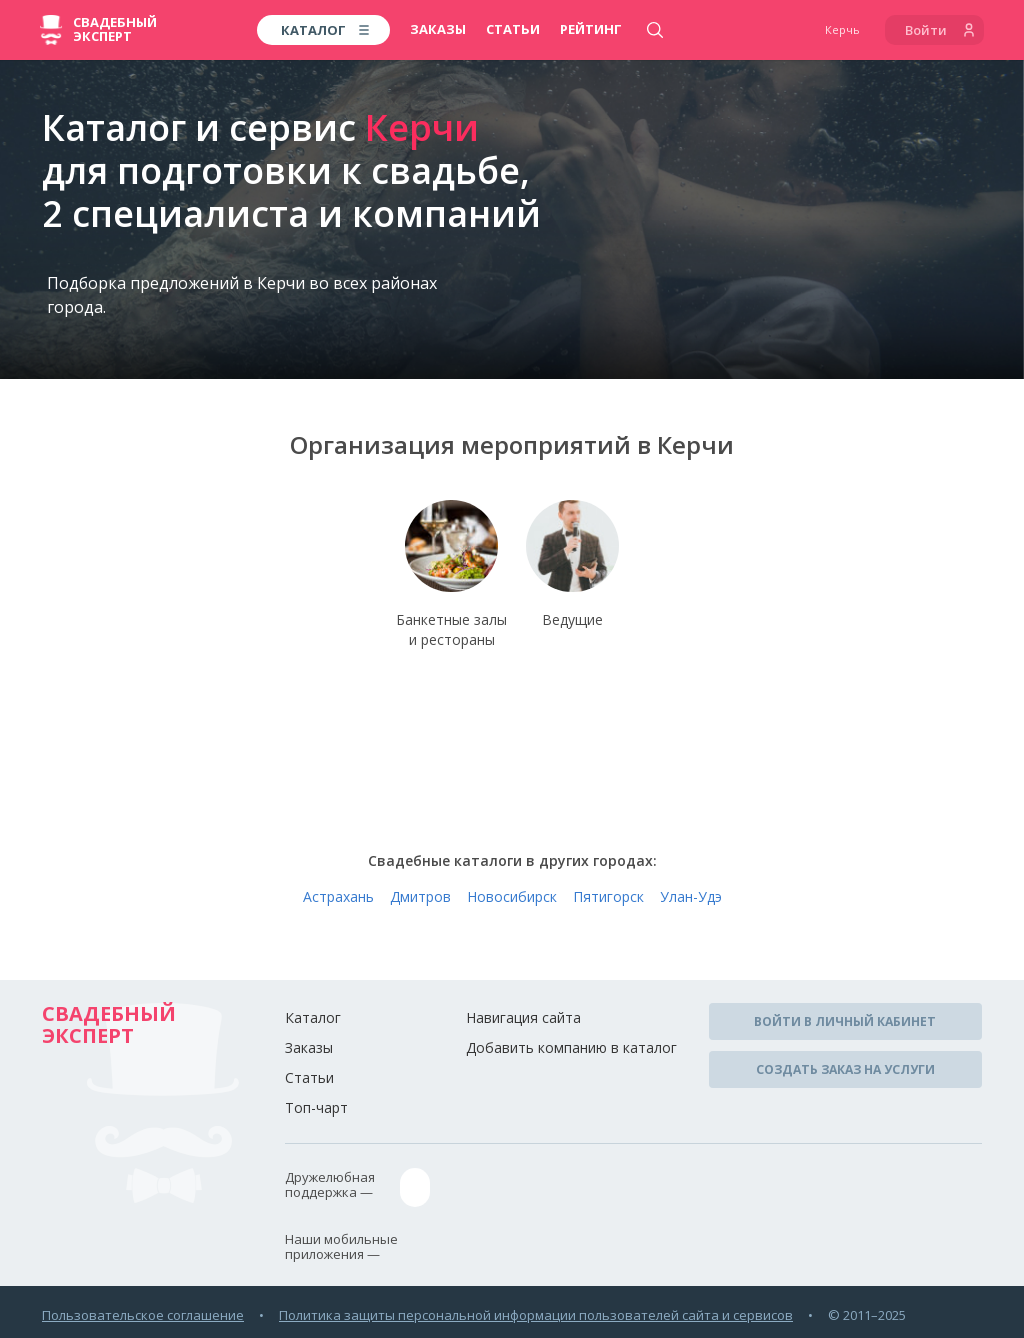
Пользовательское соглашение (143, 1314)
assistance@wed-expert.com (512, 1188)
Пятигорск (608, 899)
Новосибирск (512, 899)
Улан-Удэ (691, 899)
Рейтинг (591, 29)
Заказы (438, 29)
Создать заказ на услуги (845, 1068)
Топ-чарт (316, 1110)
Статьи (513, 29)
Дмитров (420, 899)
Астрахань (338, 899)
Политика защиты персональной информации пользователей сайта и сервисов (536, 1314)
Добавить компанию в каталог (571, 1050)
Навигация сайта (523, 1020)
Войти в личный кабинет (845, 1023)
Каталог (313, 1020)
